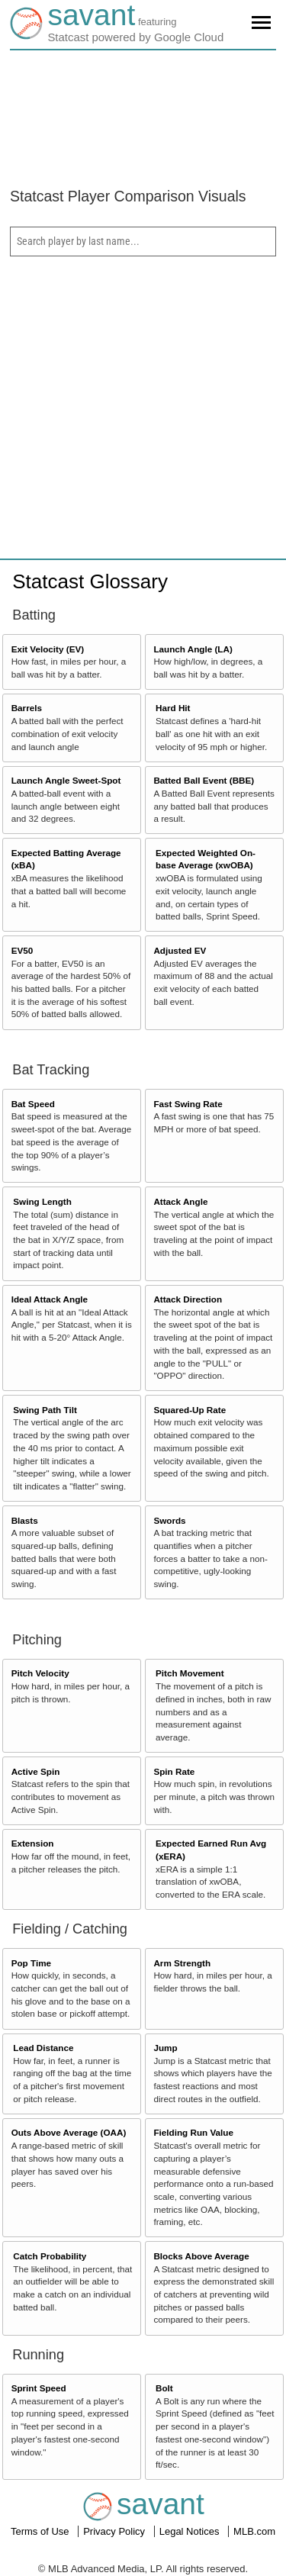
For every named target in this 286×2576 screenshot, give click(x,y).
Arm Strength (181, 1963)
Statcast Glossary (90, 581)
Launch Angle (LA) (192, 649)
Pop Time (31, 1963)
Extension (32, 1843)
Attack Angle (180, 1201)
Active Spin (35, 1771)
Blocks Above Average (201, 2256)
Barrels (26, 708)
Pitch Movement (190, 1673)
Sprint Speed (38, 2388)
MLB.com (254, 2531)
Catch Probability (49, 2256)
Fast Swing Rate (187, 1104)
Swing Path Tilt (45, 1410)
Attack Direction (187, 1299)
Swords (169, 1520)
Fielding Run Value (193, 2132)
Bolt (164, 2388)
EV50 (22, 950)
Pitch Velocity (40, 1673)
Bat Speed (33, 1104)
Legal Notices (190, 2531)
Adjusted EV (179, 950)
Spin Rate (173, 1771)
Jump (165, 2048)
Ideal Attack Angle (49, 1299)
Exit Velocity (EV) (47, 649)
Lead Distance (43, 2048)
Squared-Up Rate (189, 1410)
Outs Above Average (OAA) (69, 2132)
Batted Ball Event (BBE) (203, 780)
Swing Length (42, 1201)
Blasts (24, 1520)
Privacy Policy (115, 2531)
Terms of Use (41, 2531)
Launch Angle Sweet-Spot (66, 780)
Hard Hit (173, 708)
